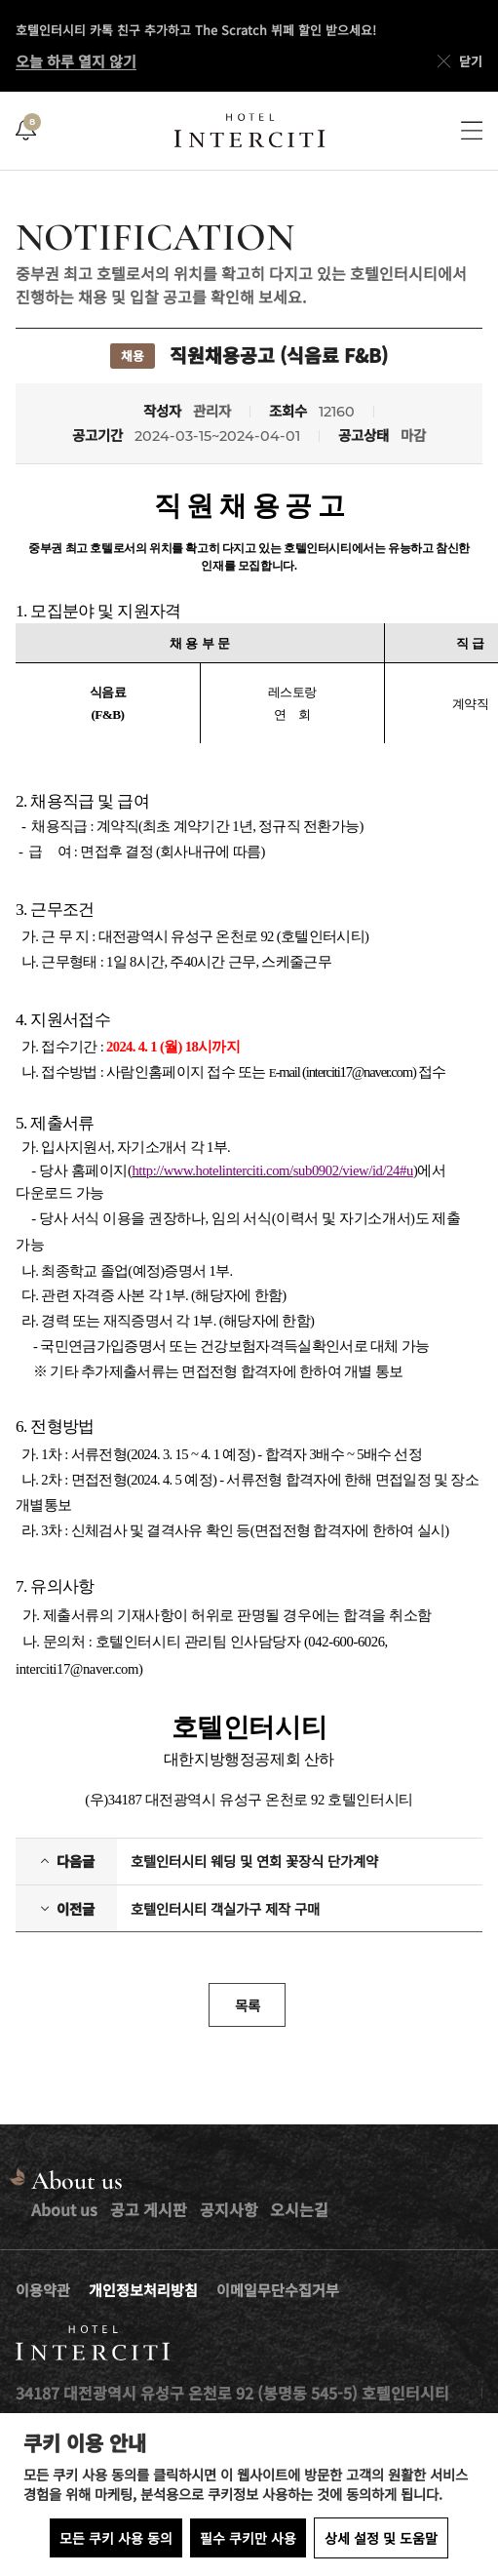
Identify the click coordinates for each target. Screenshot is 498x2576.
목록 (247, 2005)
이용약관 (43, 2289)
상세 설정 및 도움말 (381, 2538)
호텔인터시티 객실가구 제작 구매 (225, 1909)
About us (64, 2209)
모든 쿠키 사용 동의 (115, 2538)
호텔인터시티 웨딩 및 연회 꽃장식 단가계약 (254, 1861)
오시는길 (299, 2209)
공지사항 (229, 2209)
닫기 (458, 61)
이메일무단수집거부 (277, 2289)
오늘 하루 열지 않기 (76, 61)
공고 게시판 (148, 2209)
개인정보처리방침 (143, 2289)
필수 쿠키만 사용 (248, 2538)
